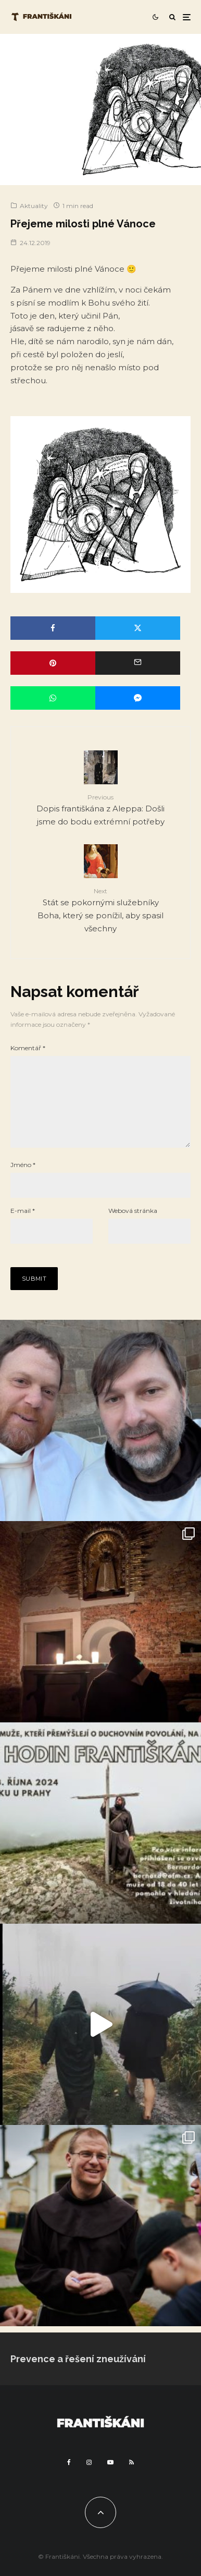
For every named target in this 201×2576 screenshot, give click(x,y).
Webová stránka (132, 1227)
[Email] (137, 663)
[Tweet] (137, 628)
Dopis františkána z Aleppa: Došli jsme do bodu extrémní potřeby (100, 809)
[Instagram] (89, 2479)
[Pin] (52, 663)
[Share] (52, 628)
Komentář (27, 1048)
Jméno (22, 1181)
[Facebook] (69, 2479)
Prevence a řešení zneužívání (78, 2375)
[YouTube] (110, 2479)
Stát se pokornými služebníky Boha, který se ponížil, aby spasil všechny (100, 909)
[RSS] (131, 2479)
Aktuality (34, 206)
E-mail (22, 1227)
